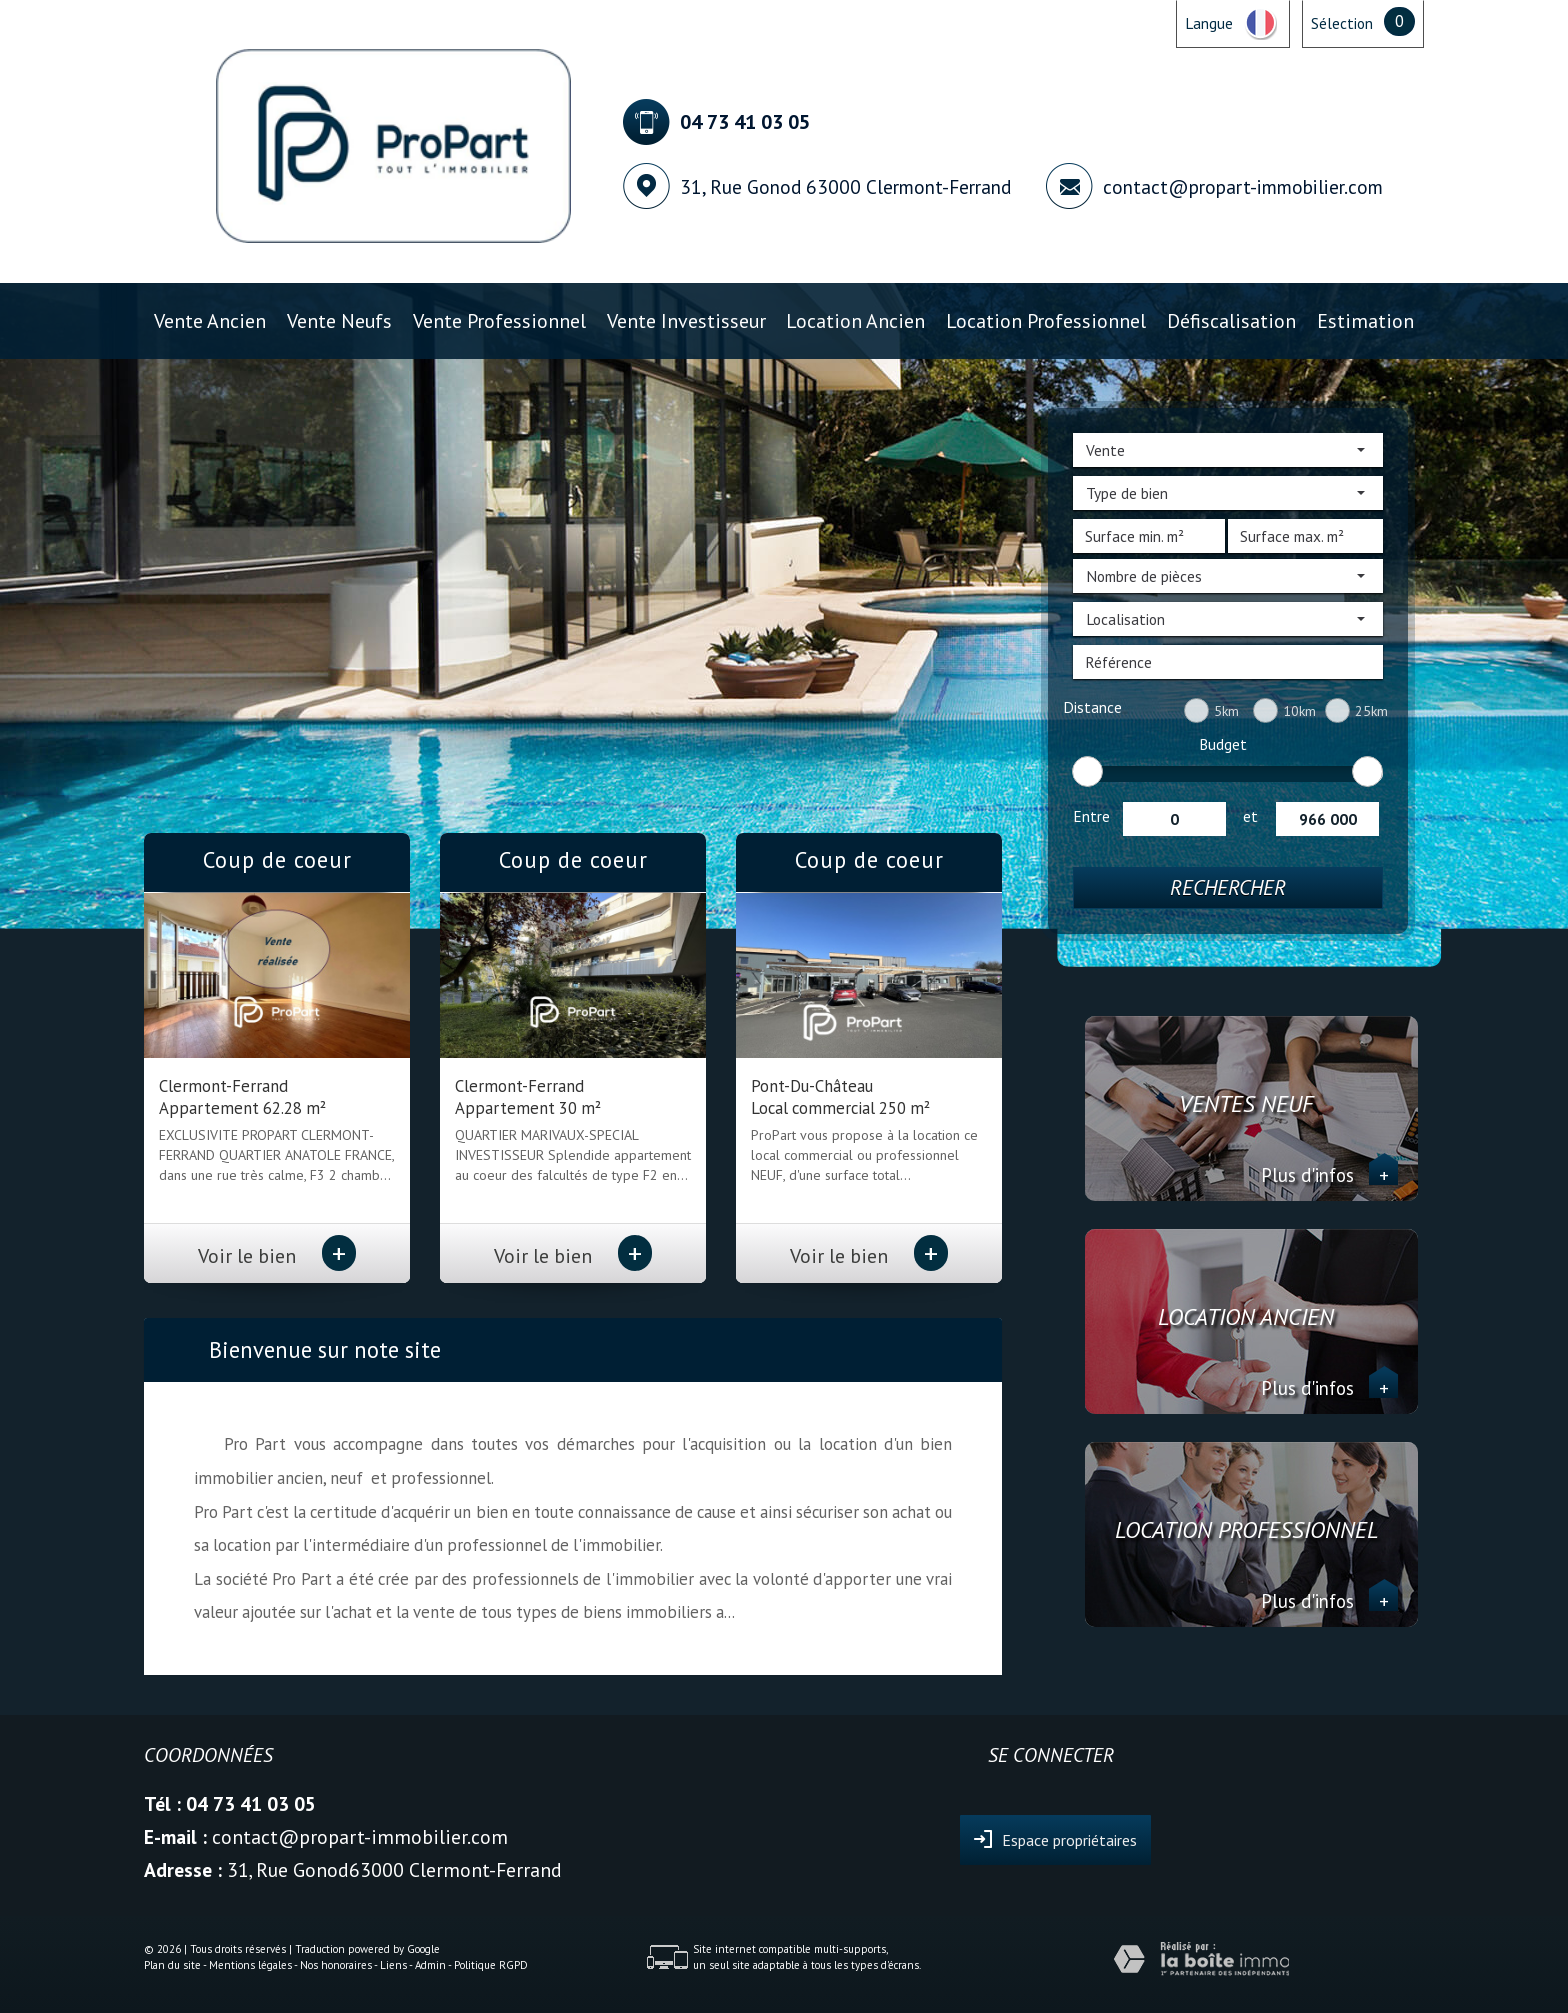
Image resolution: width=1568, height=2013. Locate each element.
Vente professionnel (499, 320)
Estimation (1365, 320)
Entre (1091, 816)
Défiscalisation (1231, 320)
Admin (430, 1965)
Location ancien (855, 320)
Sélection (1342, 23)
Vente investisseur (686, 320)
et (1250, 816)
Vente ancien (210, 320)
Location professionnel (1046, 320)
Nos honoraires (336, 1965)
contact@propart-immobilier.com (1243, 186)
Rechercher (1228, 887)
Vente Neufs (339, 320)
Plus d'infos (1329, 1175)
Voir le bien (277, 1255)
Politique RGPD (491, 1965)
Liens (393, 1965)
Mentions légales (250, 1965)
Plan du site (172, 1965)
